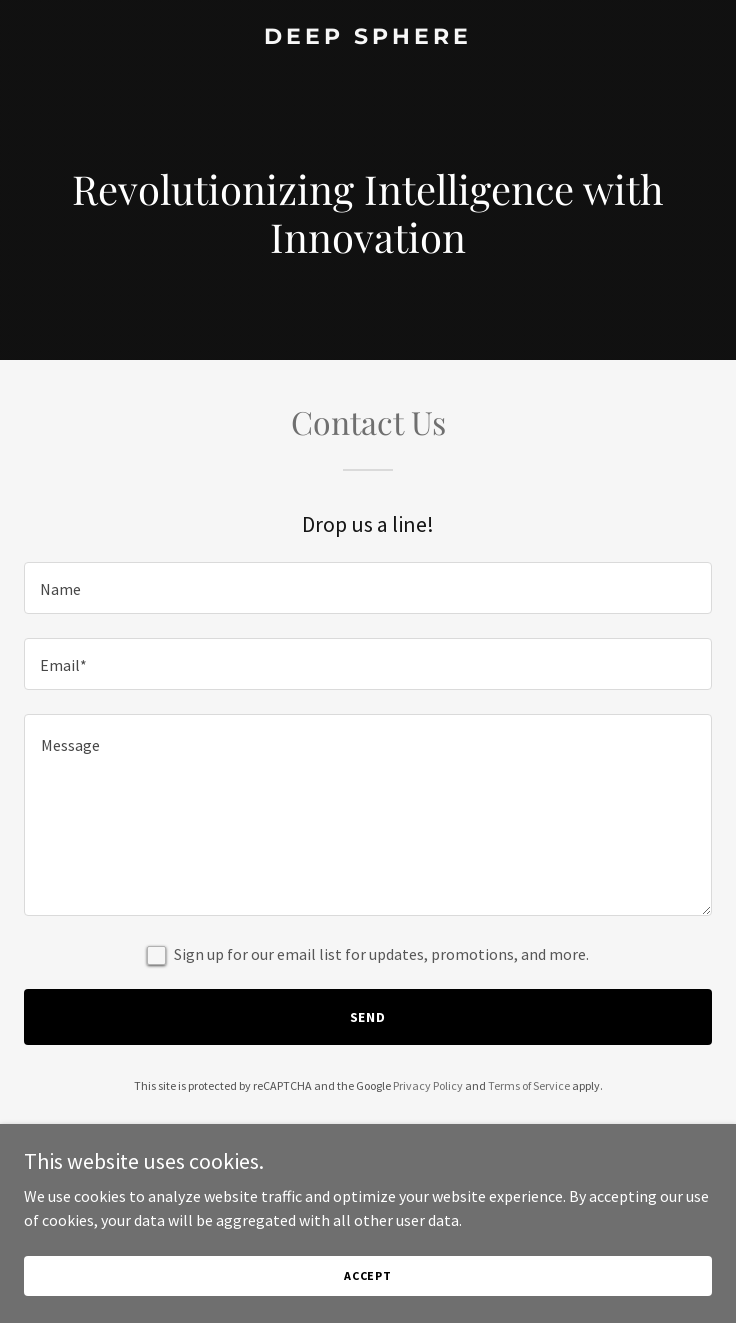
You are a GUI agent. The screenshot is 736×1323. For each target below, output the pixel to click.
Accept (368, 1275)
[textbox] (368, 588)
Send (368, 1017)
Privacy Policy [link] (428, 1085)
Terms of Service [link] (529, 1085)
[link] (368, 38)
